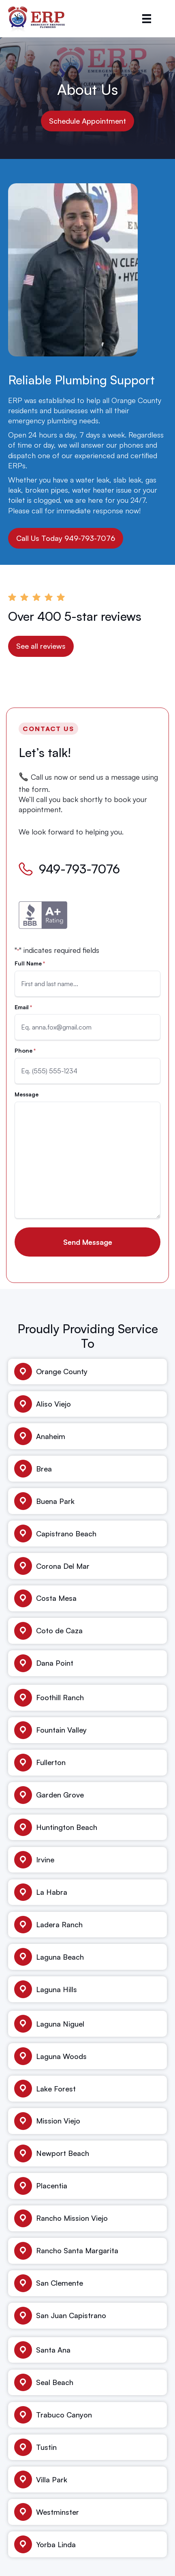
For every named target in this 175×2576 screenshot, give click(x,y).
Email (23, 1007)
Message (26, 1094)
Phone (25, 1050)
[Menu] (147, 19)
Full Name (30, 963)
